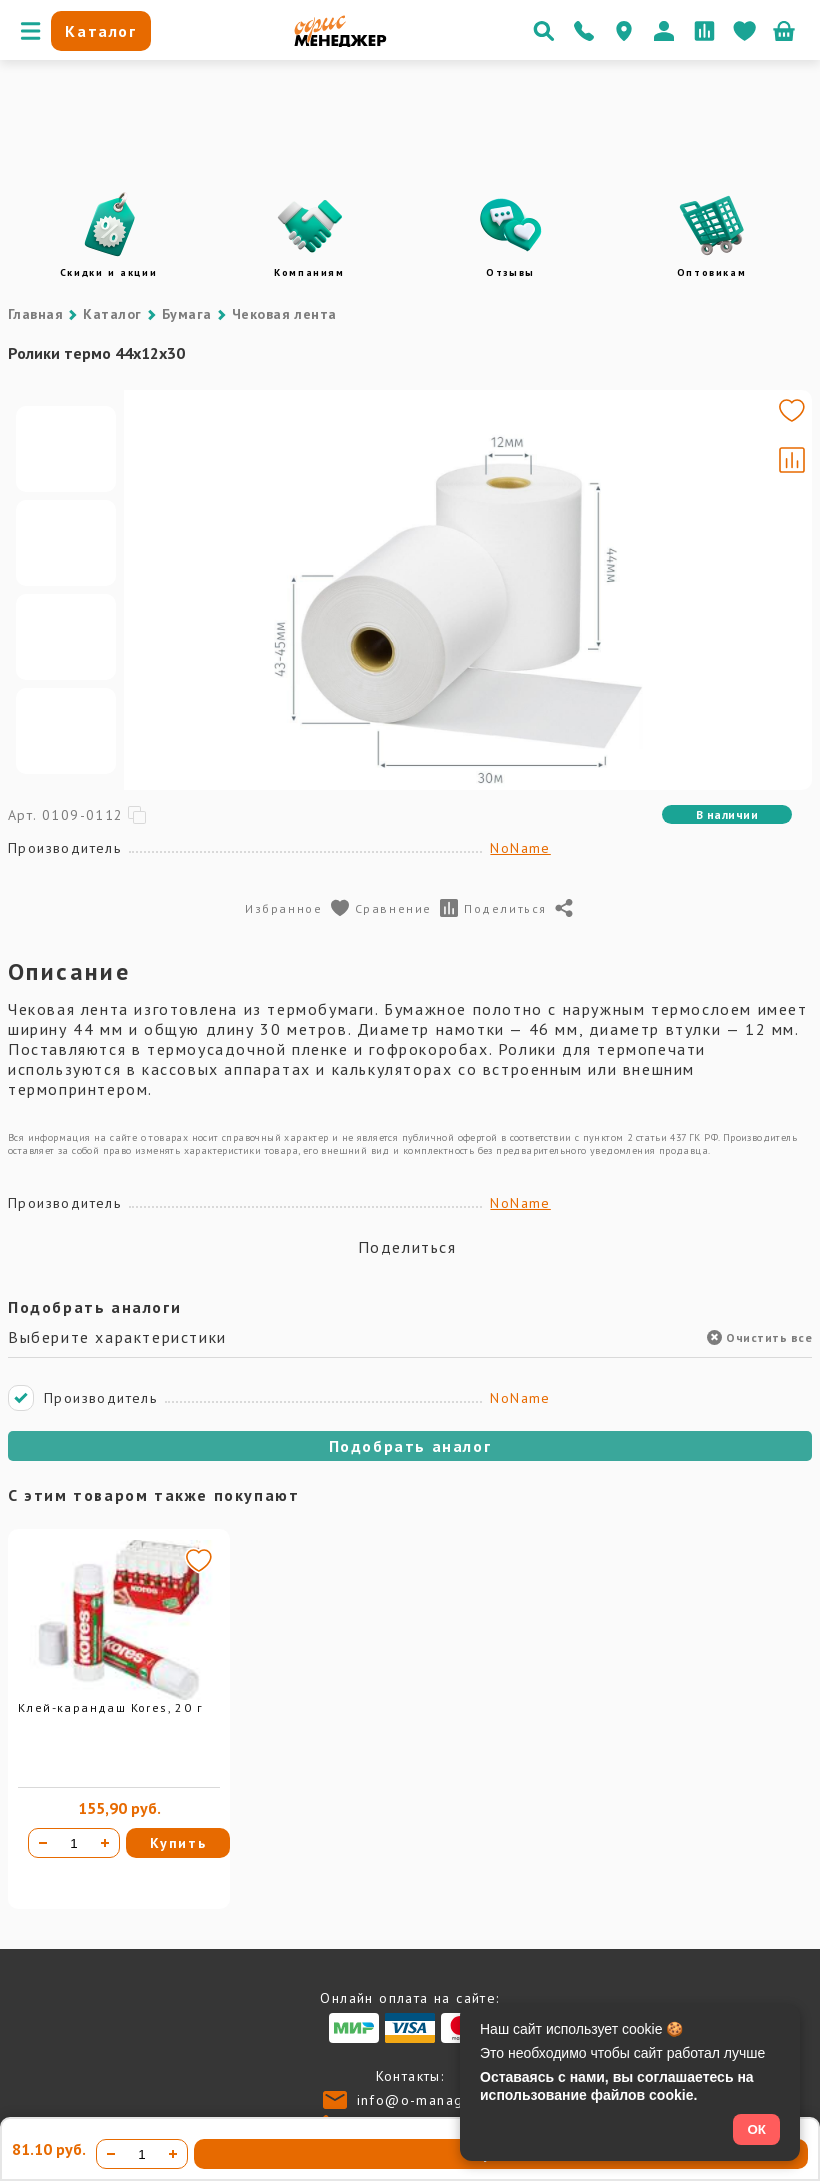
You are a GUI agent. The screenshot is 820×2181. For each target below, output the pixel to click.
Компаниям (309, 272)
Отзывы (510, 272)
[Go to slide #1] (66, 449)
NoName (520, 848)
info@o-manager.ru (427, 2100)
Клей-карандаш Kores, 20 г (110, 1707)
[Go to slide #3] (66, 637)
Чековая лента (284, 314)
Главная (35, 314)
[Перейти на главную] (340, 42)
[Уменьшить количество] (43, 1843)
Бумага (187, 314)
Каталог (112, 314)
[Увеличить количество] (105, 1843)
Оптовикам (711, 272)
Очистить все (759, 1337)
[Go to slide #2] (66, 543)
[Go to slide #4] (66, 731)
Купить (178, 1843)
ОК (756, 2129)
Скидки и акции (108, 272)
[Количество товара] (74, 1843)
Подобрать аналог (410, 1446)
